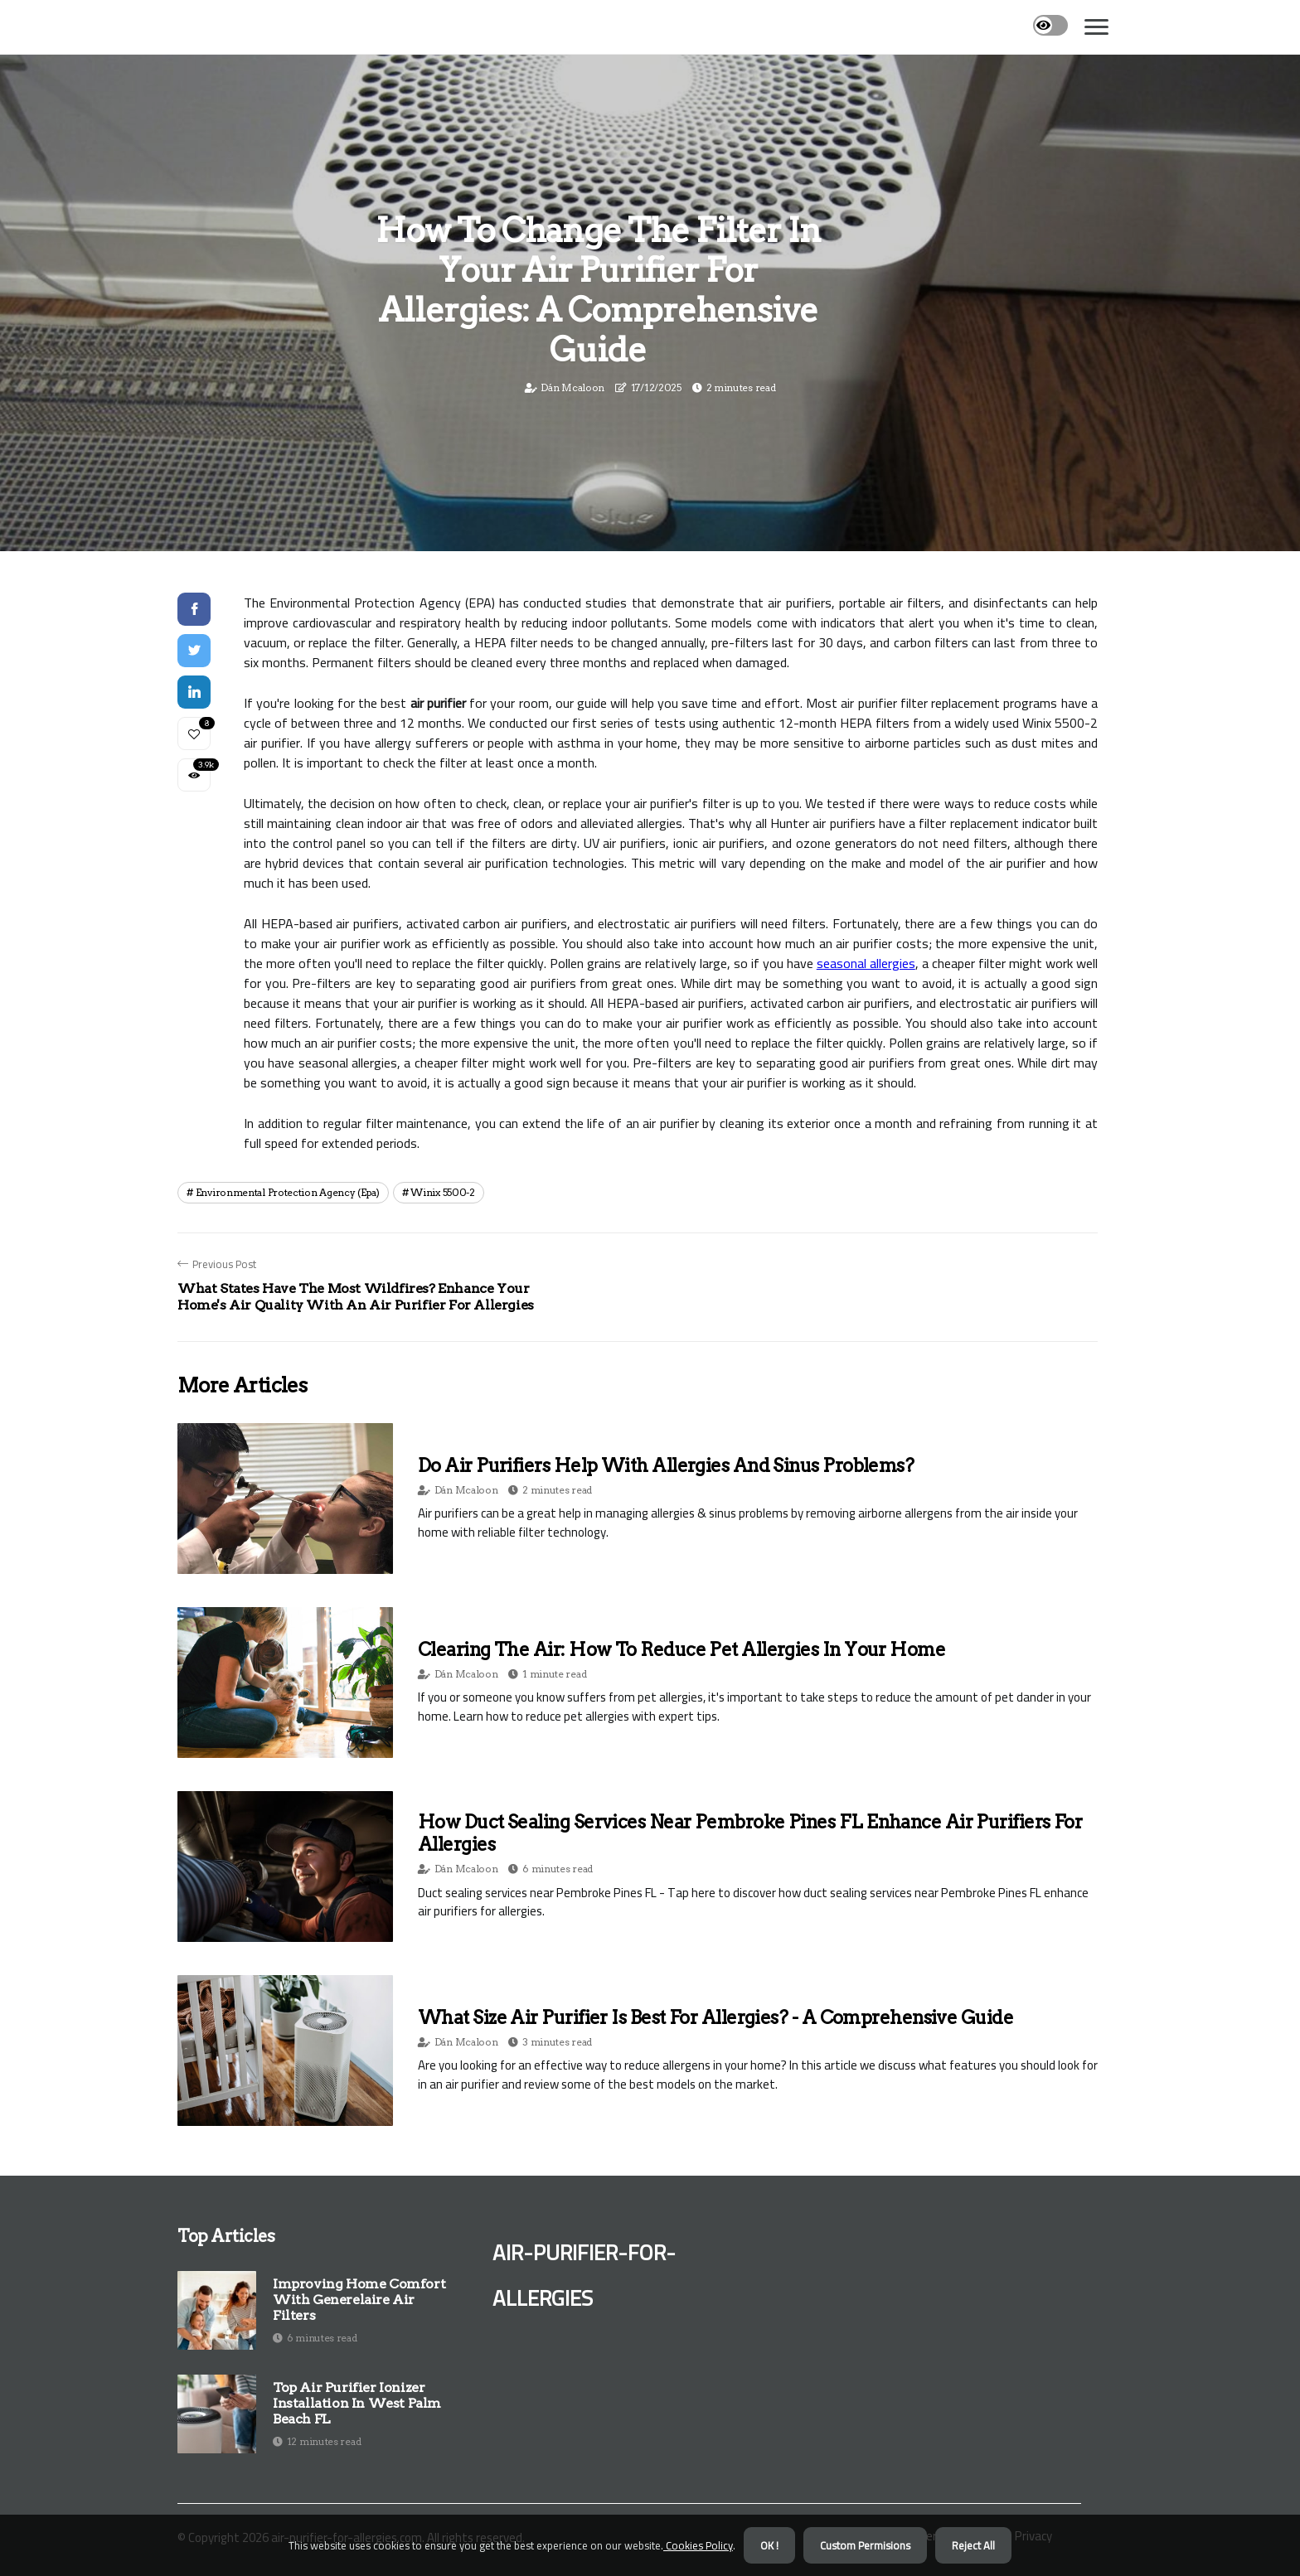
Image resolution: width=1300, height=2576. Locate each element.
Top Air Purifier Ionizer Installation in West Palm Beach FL (357, 2403)
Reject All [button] (973, 2545)
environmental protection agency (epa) (288, 1192)
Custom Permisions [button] (865, 2545)
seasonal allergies (866, 963)
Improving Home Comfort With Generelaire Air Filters (359, 2299)
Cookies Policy (698, 2545)
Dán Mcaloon (572, 387)
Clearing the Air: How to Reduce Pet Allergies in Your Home (681, 1649)
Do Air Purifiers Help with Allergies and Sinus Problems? (666, 1465)
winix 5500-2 (442, 1192)
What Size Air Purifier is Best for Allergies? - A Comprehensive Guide (715, 2017)
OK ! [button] (769, 2545)
